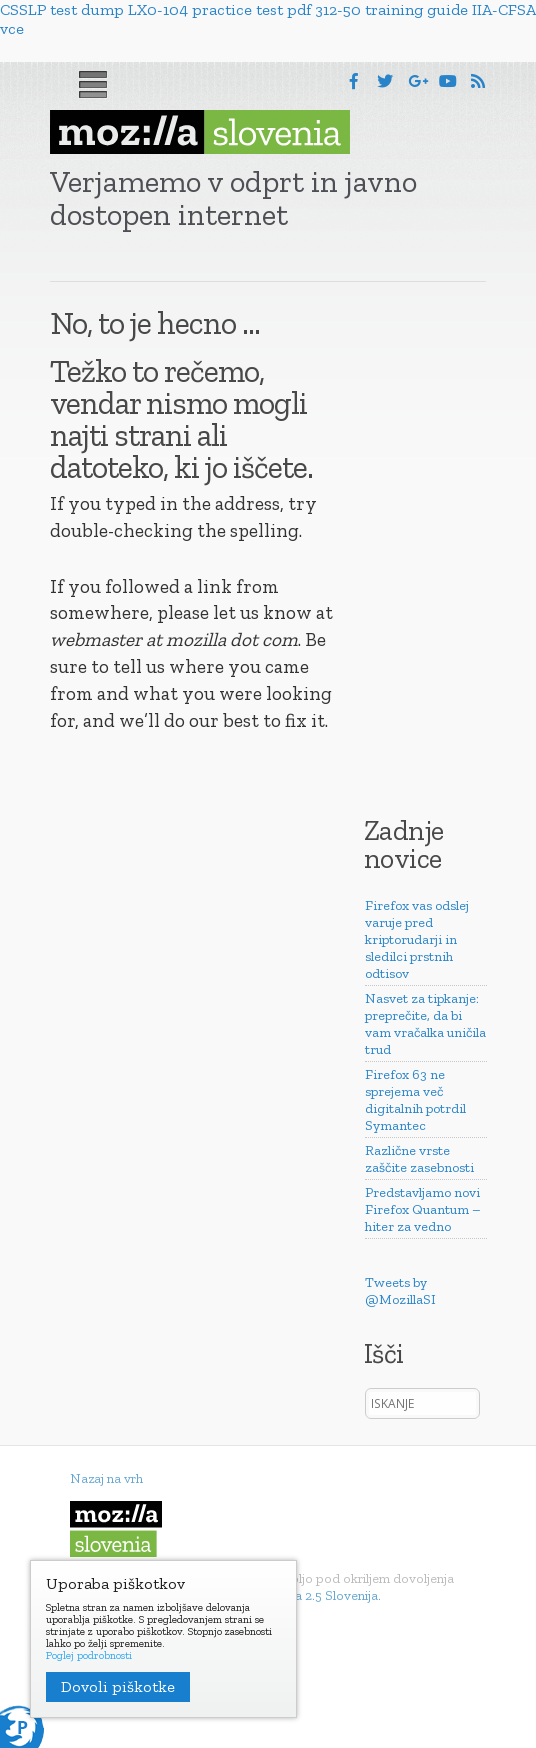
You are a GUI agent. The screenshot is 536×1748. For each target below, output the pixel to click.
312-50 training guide (391, 9)
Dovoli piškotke (118, 1686)
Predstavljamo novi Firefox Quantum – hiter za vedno (423, 1209)
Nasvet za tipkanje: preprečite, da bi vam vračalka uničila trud (425, 1024)
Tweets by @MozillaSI (400, 1291)
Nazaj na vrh (106, 1478)
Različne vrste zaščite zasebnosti (419, 1159)
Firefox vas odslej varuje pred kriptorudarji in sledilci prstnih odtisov (417, 939)
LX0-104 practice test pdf (219, 9)
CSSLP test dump (62, 9)
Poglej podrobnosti (89, 1656)
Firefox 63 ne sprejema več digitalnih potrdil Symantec (415, 1100)
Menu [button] (93, 85)
